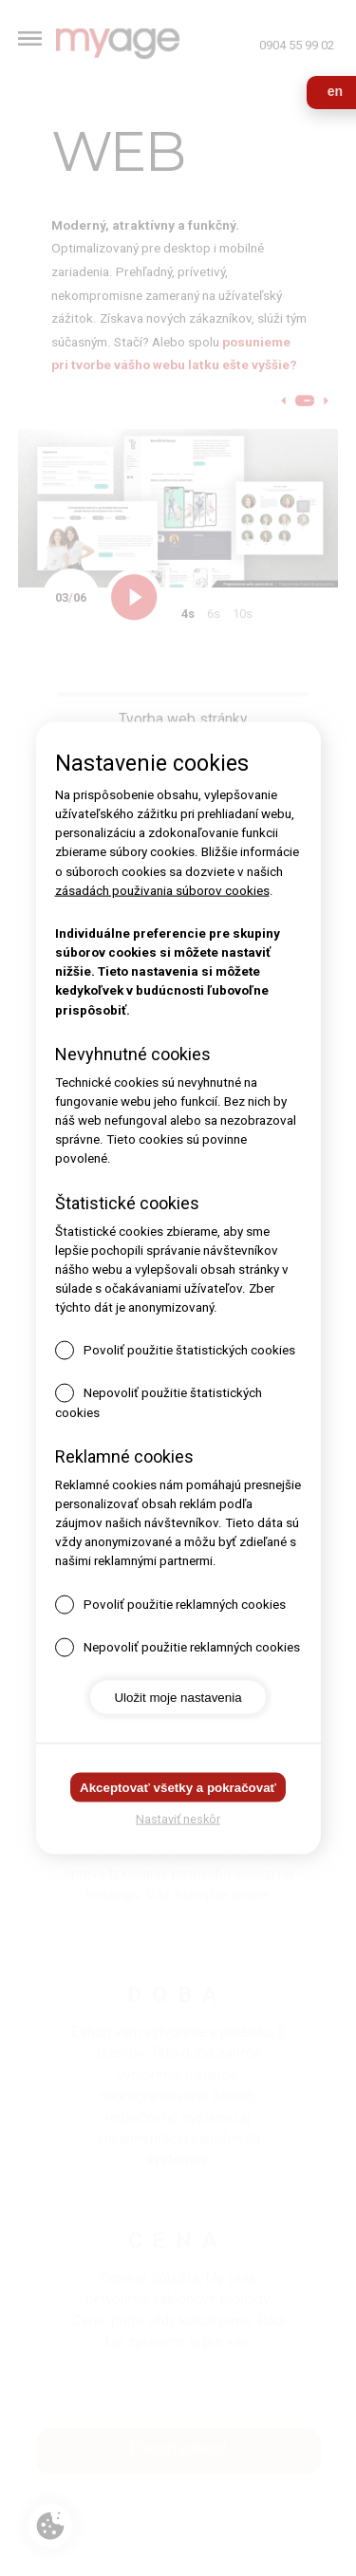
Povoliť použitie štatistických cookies (189, 1350)
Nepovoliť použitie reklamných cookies (192, 1646)
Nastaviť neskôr (178, 1818)
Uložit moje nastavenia (177, 1696)
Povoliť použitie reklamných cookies (185, 1603)
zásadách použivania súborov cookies (162, 890)
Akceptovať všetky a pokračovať (178, 1787)
